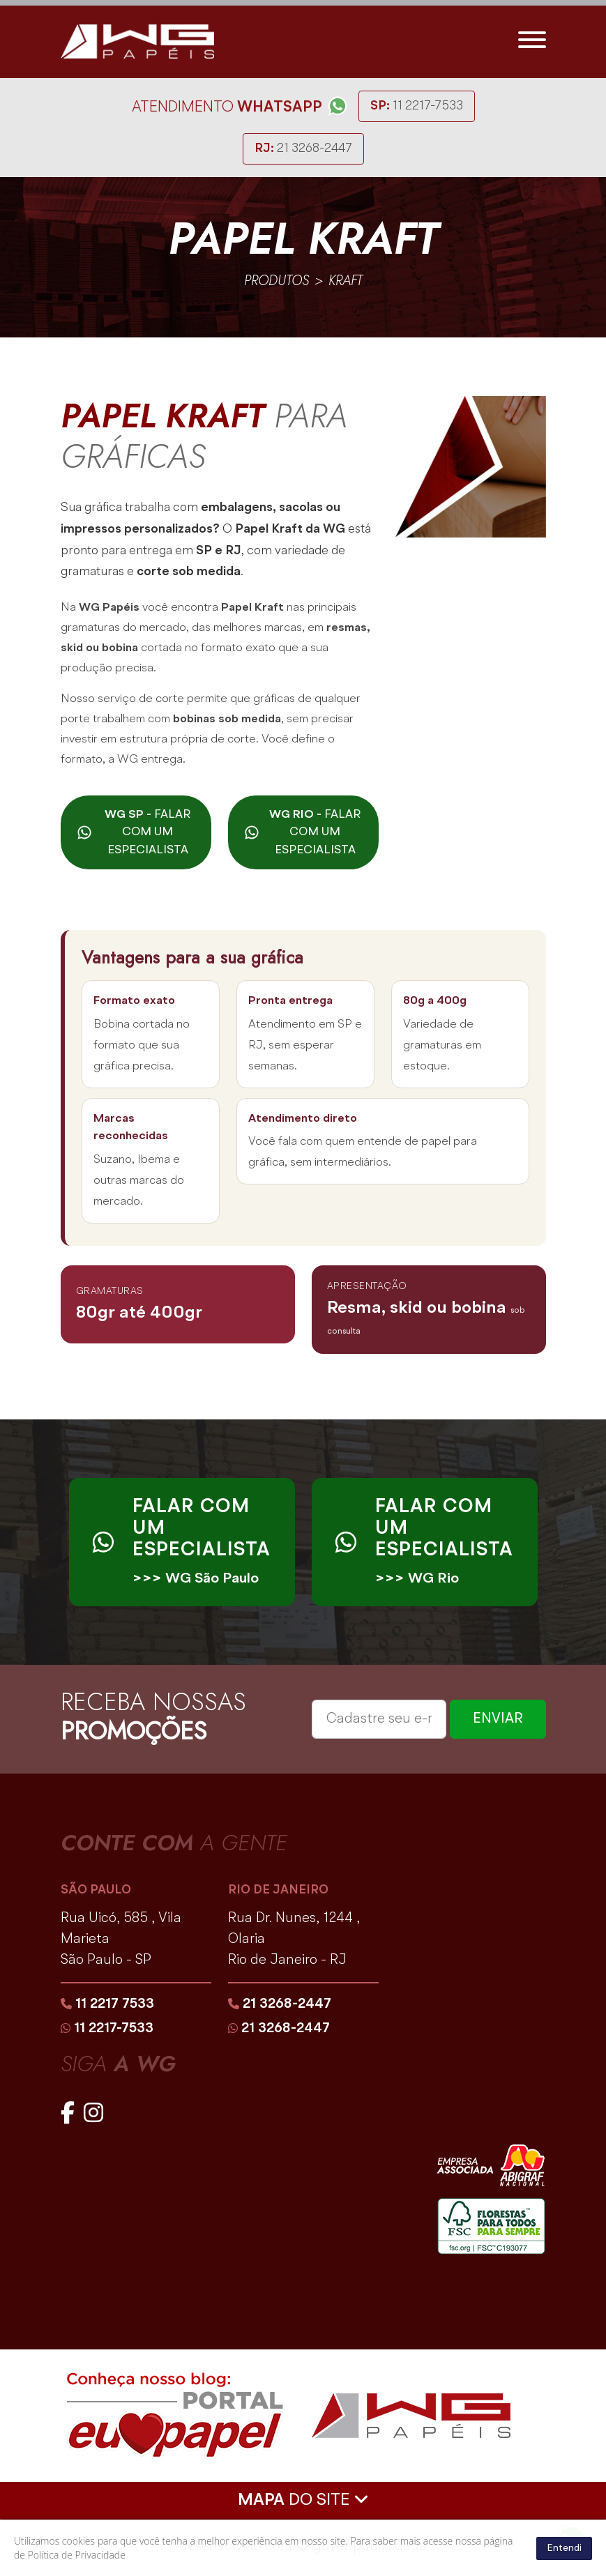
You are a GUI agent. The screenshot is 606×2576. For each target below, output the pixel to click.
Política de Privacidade (77, 2554)
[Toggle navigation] (532, 42)
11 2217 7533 (107, 2007)
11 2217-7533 (416, 107)
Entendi (564, 2548)
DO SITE (303, 2501)
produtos (276, 282)
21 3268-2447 (303, 150)
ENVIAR (498, 1722)
